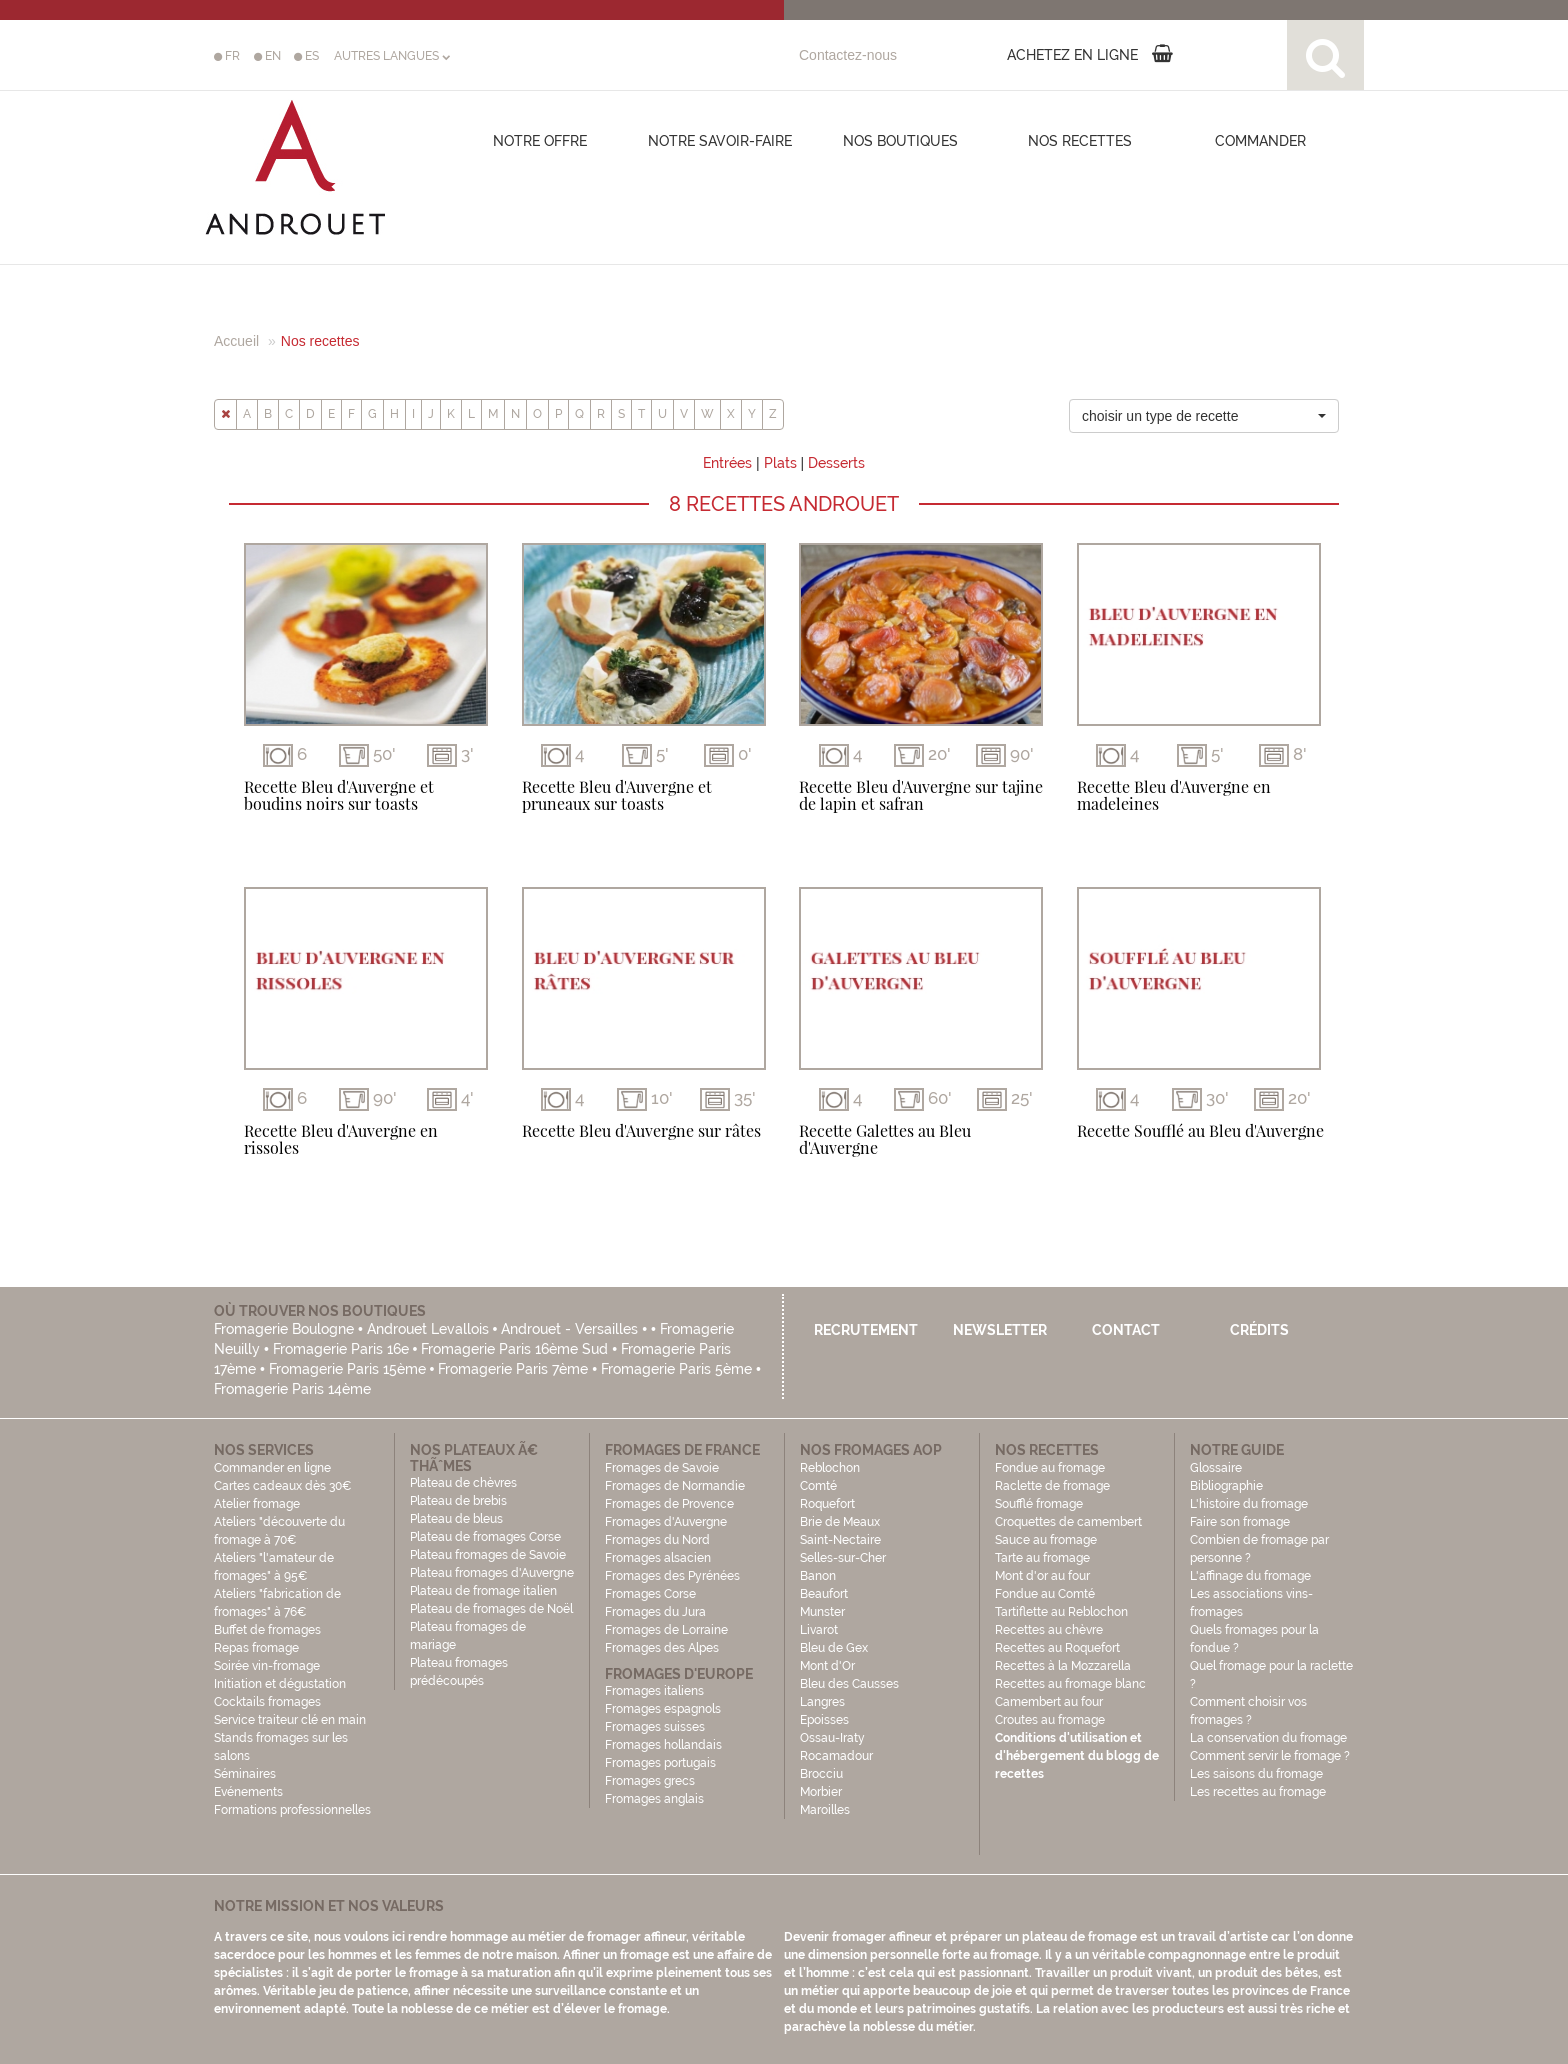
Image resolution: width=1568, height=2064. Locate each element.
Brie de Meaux (840, 1522)
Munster (822, 1612)
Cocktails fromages (267, 1702)
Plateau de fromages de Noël (491, 1609)
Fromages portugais (660, 1763)
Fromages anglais (654, 1799)
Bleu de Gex (834, 1648)
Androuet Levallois (428, 1329)
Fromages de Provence (669, 1504)
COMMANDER (1260, 141)
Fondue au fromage (1050, 1468)
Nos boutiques (900, 141)
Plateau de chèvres (465, 1483)
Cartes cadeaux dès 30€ (283, 1486)
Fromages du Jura (655, 1612)
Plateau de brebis (458, 1501)
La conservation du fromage (1268, 1738)
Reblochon (830, 1468)
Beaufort (824, 1594)
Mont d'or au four (1042, 1576)
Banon (818, 1576)
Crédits (1259, 1330)
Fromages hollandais (663, 1745)
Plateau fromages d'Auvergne (492, 1573)
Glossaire (1217, 1468)
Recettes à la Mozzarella (1063, 1666)
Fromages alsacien (658, 1558)
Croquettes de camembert (1068, 1522)
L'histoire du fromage (1249, 1504)
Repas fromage (256, 1648)
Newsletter (1000, 1330)
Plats (780, 463)
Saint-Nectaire (840, 1540)
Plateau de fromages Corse (485, 1537)
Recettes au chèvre (1049, 1630)
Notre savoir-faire (720, 141)
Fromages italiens (654, 1691)
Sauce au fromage (1046, 1540)
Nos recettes (1080, 141)
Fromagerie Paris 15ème (347, 1369)
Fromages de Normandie (675, 1486)
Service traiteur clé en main (290, 1720)
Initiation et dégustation (280, 1684)
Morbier (821, 1792)
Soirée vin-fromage (267, 1666)
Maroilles (825, 1810)
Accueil (236, 341)
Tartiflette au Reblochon (1061, 1612)
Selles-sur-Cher (843, 1558)
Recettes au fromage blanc (1070, 1684)
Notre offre (540, 141)
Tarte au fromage (1042, 1558)
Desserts (836, 463)
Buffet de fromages (267, 1630)
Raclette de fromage (1052, 1486)
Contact (1126, 1330)
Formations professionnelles (292, 1810)
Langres (822, 1702)
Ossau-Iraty (834, 1738)
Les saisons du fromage (1256, 1774)
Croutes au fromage (1050, 1720)
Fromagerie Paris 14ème (292, 1389)
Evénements (248, 1792)
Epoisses (824, 1720)
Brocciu (821, 1774)
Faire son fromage (1240, 1522)
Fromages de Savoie (662, 1468)
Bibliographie (1226, 1486)
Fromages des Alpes (662, 1648)
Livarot (819, 1630)
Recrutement (866, 1330)
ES (306, 56)
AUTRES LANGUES (392, 56)
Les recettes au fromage (1258, 1792)
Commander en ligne (272, 1468)
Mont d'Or (827, 1666)
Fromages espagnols (663, 1709)
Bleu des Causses (849, 1684)
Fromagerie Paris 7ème (513, 1369)
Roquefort (827, 1504)
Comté (818, 1486)
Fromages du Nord (657, 1540)
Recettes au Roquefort (1057, 1648)
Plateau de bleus (456, 1519)
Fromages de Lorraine (666, 1630)
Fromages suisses (655, 1727)
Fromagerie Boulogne (284, 1329)
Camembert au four (1049, 1702)
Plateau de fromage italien (483, 1591)
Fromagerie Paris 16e (341, 1349)
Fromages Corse (650, 1594)
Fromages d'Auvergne (666, 1522)
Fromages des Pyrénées (672, 1576)
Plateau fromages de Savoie (488, 1555)
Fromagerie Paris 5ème (676, 1369)
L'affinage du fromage (1250, 1576)
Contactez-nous (848, 55)
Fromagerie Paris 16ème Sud (514, 1349)
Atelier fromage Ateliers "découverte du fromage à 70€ (279, 1522)
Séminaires (245, 1774)
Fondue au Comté (1045, 1594)
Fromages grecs (650, 1781)
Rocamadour (836, 1756)
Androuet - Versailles (569, 1329)
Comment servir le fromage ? (1270, 1756)
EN (267, 56)
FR (227, 56)
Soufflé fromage (1039, 1504)
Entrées (727, 463)
